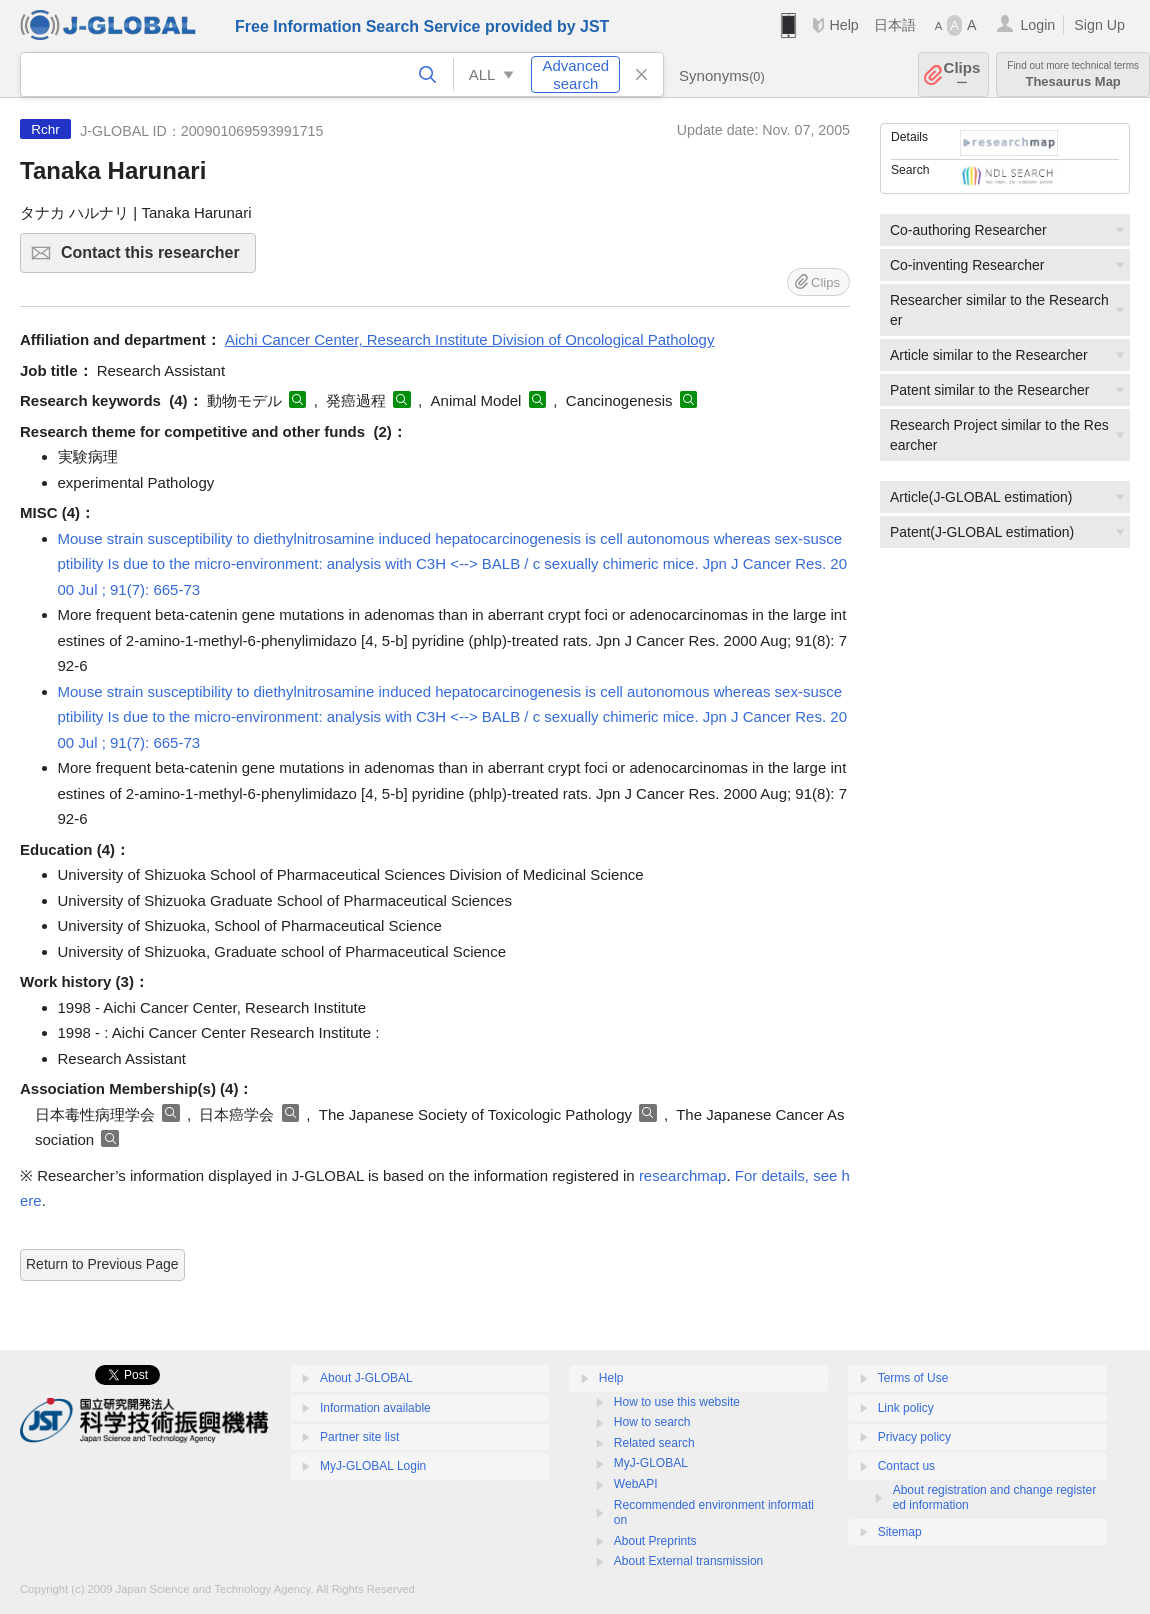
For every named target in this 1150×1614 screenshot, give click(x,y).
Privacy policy (914, 1437)
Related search (654, 1443)
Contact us (906, 1466)
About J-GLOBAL (366, 1378)
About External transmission (688, 1561)
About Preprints (655, 1541)
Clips (962, 74)
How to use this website (677, 1402)
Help (843, 25)
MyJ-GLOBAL (651, 1463)
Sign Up (1099, 25)
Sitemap (900, 1532)
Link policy (906, 1408)
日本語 (895, 25)
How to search (652, 1422)
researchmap (683, 1175)
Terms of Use (913, 1378)
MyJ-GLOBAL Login (373, 1466)
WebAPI (636, 1484)
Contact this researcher (155, 258)
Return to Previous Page (102, 1264)
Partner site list (359, 1437)
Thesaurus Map (1073, 74)
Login (1037, 25)
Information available (375, 1408)
